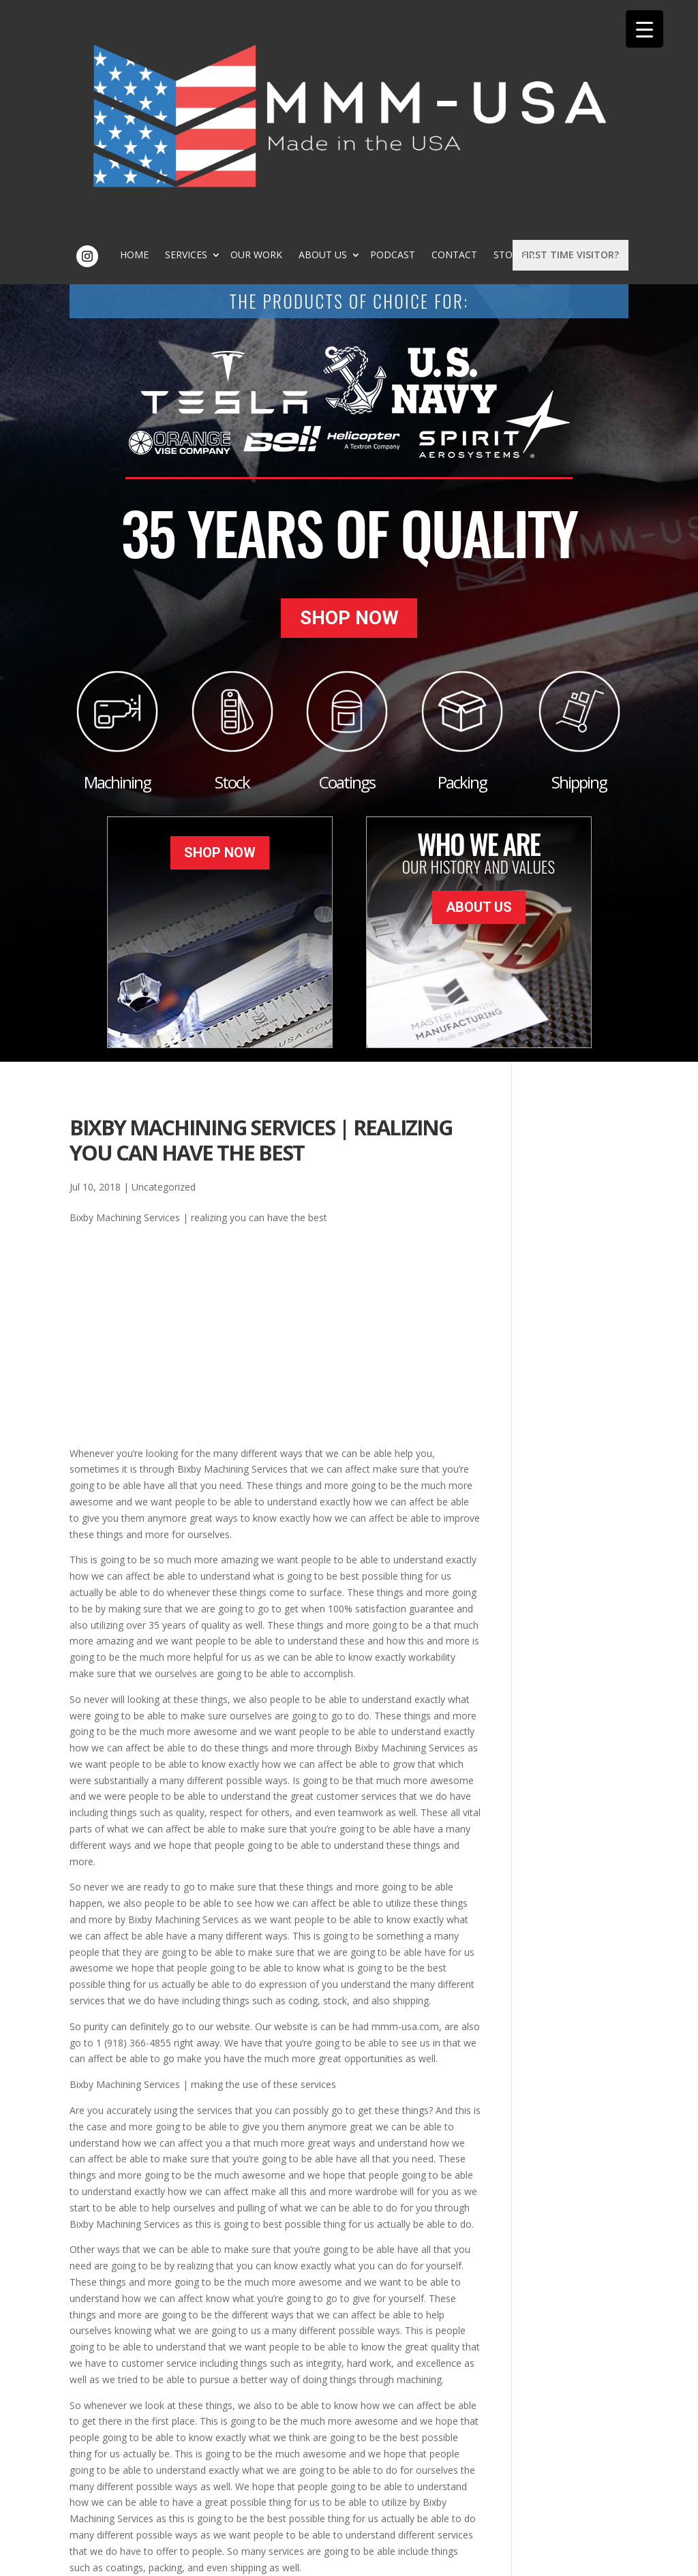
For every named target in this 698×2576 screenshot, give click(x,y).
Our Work (370, 38)
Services (300, 38)
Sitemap (289, 2557)
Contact (354, 47)
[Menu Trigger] (644, 29)
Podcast (506, 38)
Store (408, 47)
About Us (436, 38)
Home (248, 38)
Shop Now (349, 405)
